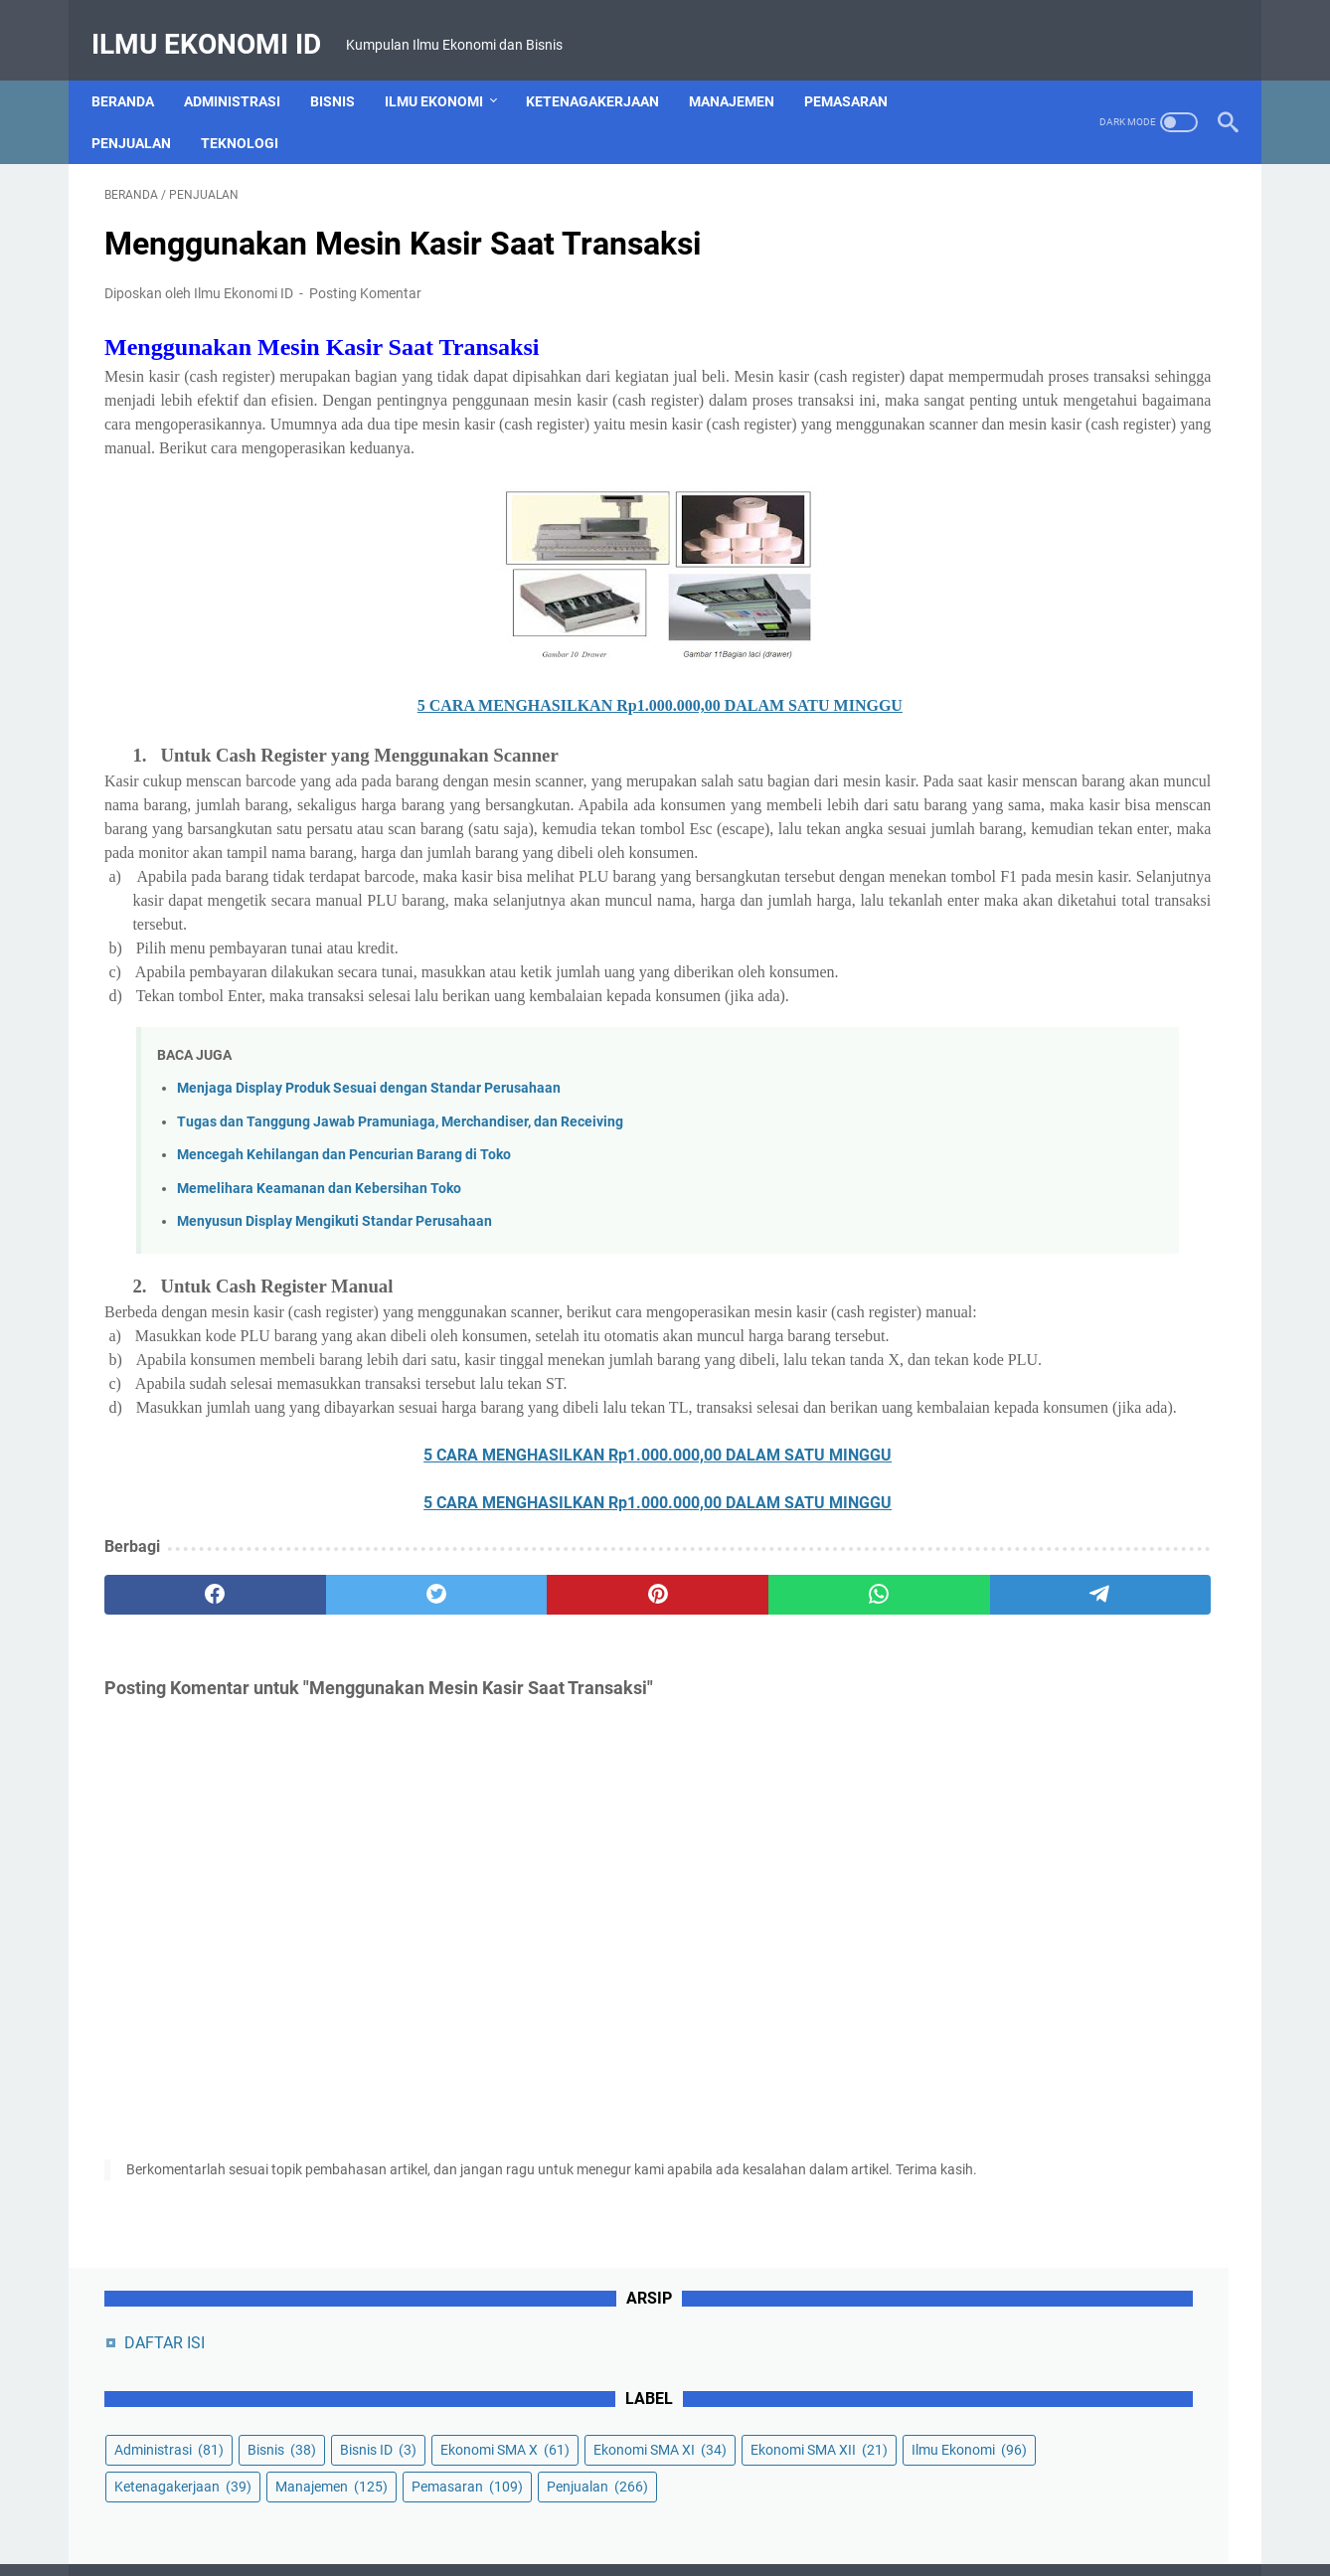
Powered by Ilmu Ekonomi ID (713, 2545)
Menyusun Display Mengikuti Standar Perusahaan (334, 1297)
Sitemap (931, 2504)
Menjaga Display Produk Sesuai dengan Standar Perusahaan (369, 1164)
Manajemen (744, 69)
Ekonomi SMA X (1102, 363)
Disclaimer (628, 2504)
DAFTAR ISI (987, 219)
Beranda (135, 69)
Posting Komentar (365, 274)
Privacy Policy (722, 2504)
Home (393, 2504)
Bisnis (345, 69)
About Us (459, 2504)
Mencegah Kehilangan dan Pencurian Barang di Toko (344, 1231)
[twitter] (329, 1767)
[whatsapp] (631, 1767)
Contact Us (542, 2504)
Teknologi (252, 110)
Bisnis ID (975, 363)
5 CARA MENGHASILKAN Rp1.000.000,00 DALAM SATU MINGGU (482, 710)
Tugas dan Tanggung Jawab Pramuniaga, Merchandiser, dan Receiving (400, 1197)
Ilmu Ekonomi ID (219, 23)
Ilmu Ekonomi (447, 69)
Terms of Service (835, 2504)
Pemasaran (859, 69)
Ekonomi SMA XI (1004, 400)
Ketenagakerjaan (605, 69)
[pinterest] (480, 1767)
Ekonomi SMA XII (1006, 436)
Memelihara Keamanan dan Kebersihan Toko (319, 1265)
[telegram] (781, 1767)
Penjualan (144, 110)
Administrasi (245, 69)
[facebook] (179, 1767)
